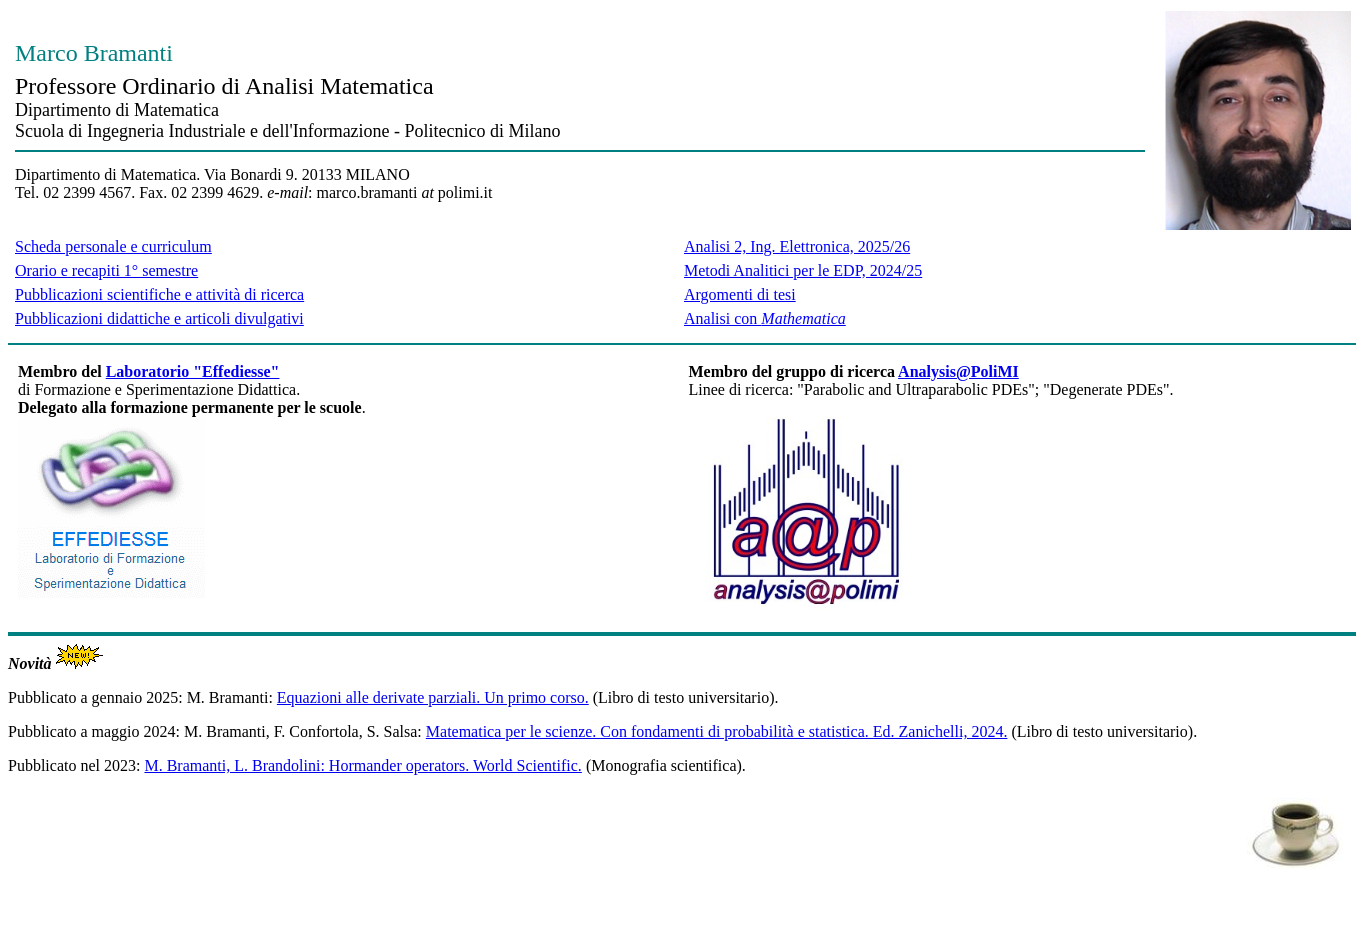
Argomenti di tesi (740, 294)
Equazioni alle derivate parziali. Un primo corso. (433, 697)
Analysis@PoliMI (958, 371)
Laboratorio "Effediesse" (193, 371)
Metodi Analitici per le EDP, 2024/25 (803, 270)
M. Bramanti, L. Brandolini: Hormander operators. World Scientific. (362, 765)
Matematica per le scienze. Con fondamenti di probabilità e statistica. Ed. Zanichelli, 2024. (717, 731)
